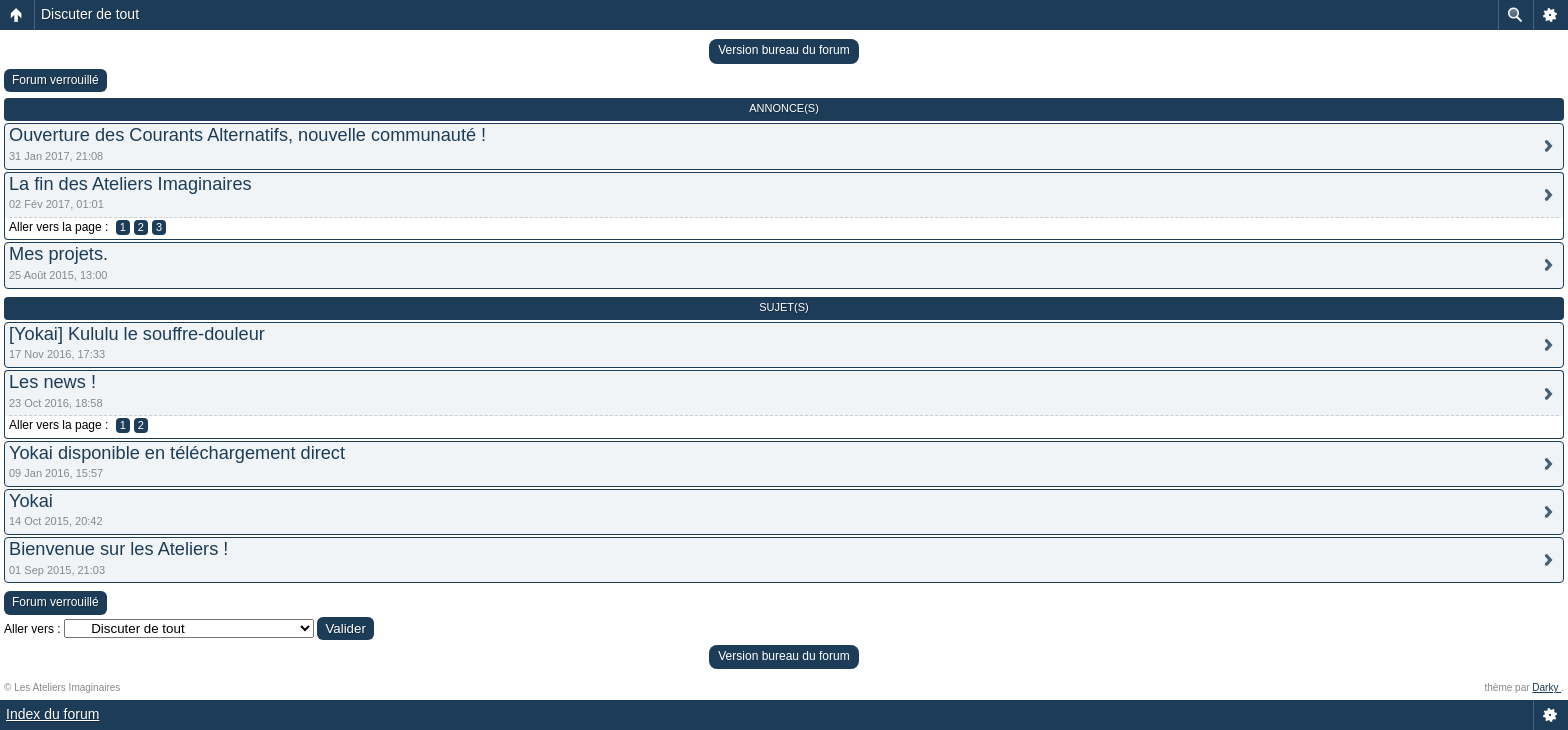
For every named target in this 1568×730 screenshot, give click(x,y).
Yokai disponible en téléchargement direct (177, 453)
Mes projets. (58, 254)
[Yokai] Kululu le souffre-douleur (137, 334)
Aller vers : (32, 629)
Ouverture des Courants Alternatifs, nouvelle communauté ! (247, 135)
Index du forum (52, 714)
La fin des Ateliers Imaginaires (130, 184)
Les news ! (52, 382)
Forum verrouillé (55, 80)
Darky (1546, 687)
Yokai (31, 501)
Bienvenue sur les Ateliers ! (118, 549)
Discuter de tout (90, 14)
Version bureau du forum (783, 50)
